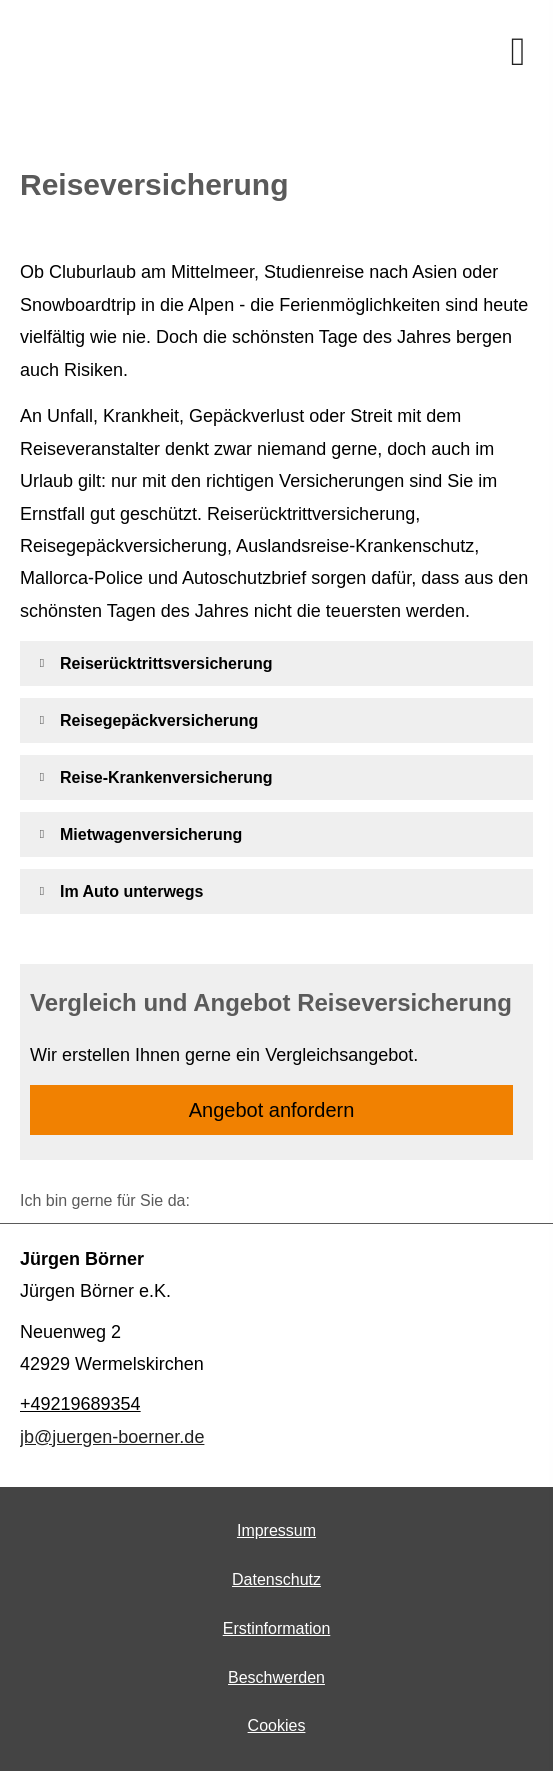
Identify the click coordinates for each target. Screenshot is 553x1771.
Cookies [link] (277, 1725)
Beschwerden (276, 1677)
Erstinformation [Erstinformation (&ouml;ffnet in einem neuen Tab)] (277, 1628)
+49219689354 (80, 1404)
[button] (166, 663)
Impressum (276, 1530)
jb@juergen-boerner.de (112, 1437)
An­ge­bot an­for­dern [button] (272, 1110)
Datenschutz (276, 1579)
